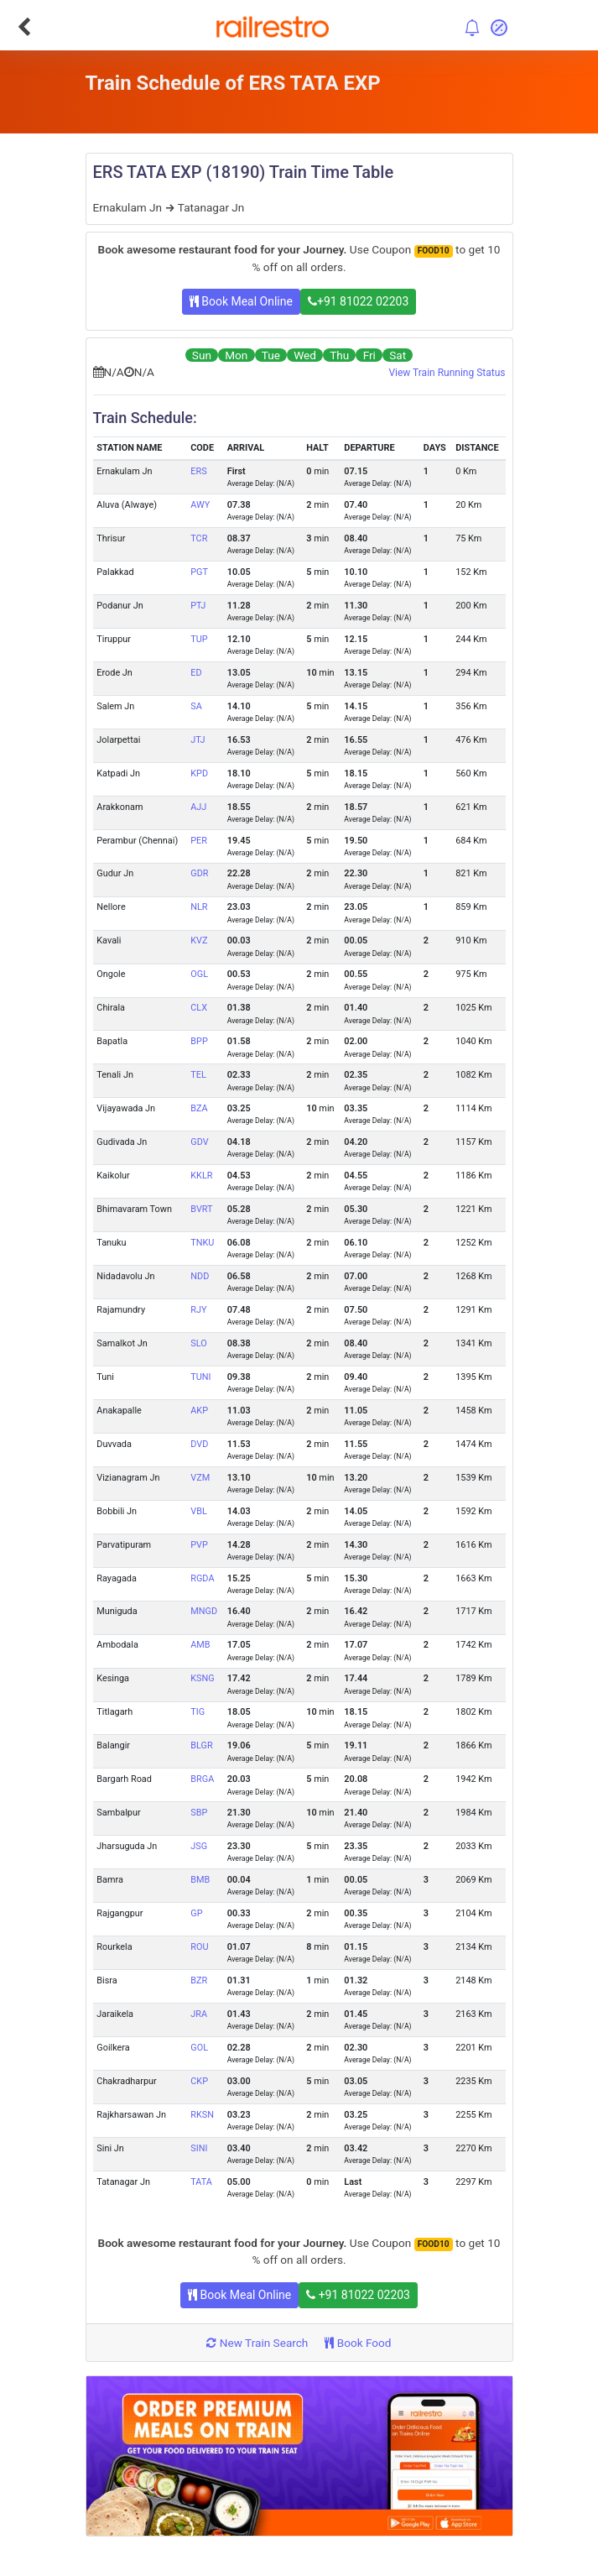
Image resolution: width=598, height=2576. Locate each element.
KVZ (198, 940)
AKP (199, 1410)
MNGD (203, 1611)
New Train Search (257, 2342)
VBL (198, 1511)
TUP (198, 639)
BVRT (201, 1209)
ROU (199, 1946)
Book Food (358, 2342)
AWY (200, 504)
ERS (198, 471)
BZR (198, 1980)
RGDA (202, 1578)
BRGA (202, 1779)
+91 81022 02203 (358, 301)
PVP (199, 1544)
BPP (199, 1041)
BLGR (201, 1745)
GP (196, 1913)
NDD (199, 1276)
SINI (198, 2148)
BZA (198, 1108)
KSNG (202, 1678)
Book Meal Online (241, 301)
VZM (200, 1477)
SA (196, 706)
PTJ (197, 605)
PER (198, 840)
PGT (199, 572)
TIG (197, 1711)
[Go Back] (24, 27)
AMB (200, 1644)
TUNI (200, 1377)
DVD (199, 1444)
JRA (198, 2014)
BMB (200, 1879)
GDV (199, 1141)
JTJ (197, 739)
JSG (198, 1846)
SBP (198, 1812)
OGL (199, 974)
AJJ (198, 807)
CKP (199, 2081)
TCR (198, 538)
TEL (198, 1074)
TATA (201, 2181)
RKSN (202, 2114)
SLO (198, 1343)
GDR (199, 873)
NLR (198, 906)
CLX (198, 1007)
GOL (199, 2047)
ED (195, 672)
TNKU (202, 1242)
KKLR (201, 1175)
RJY (198, 1309)
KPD (199, 773)
